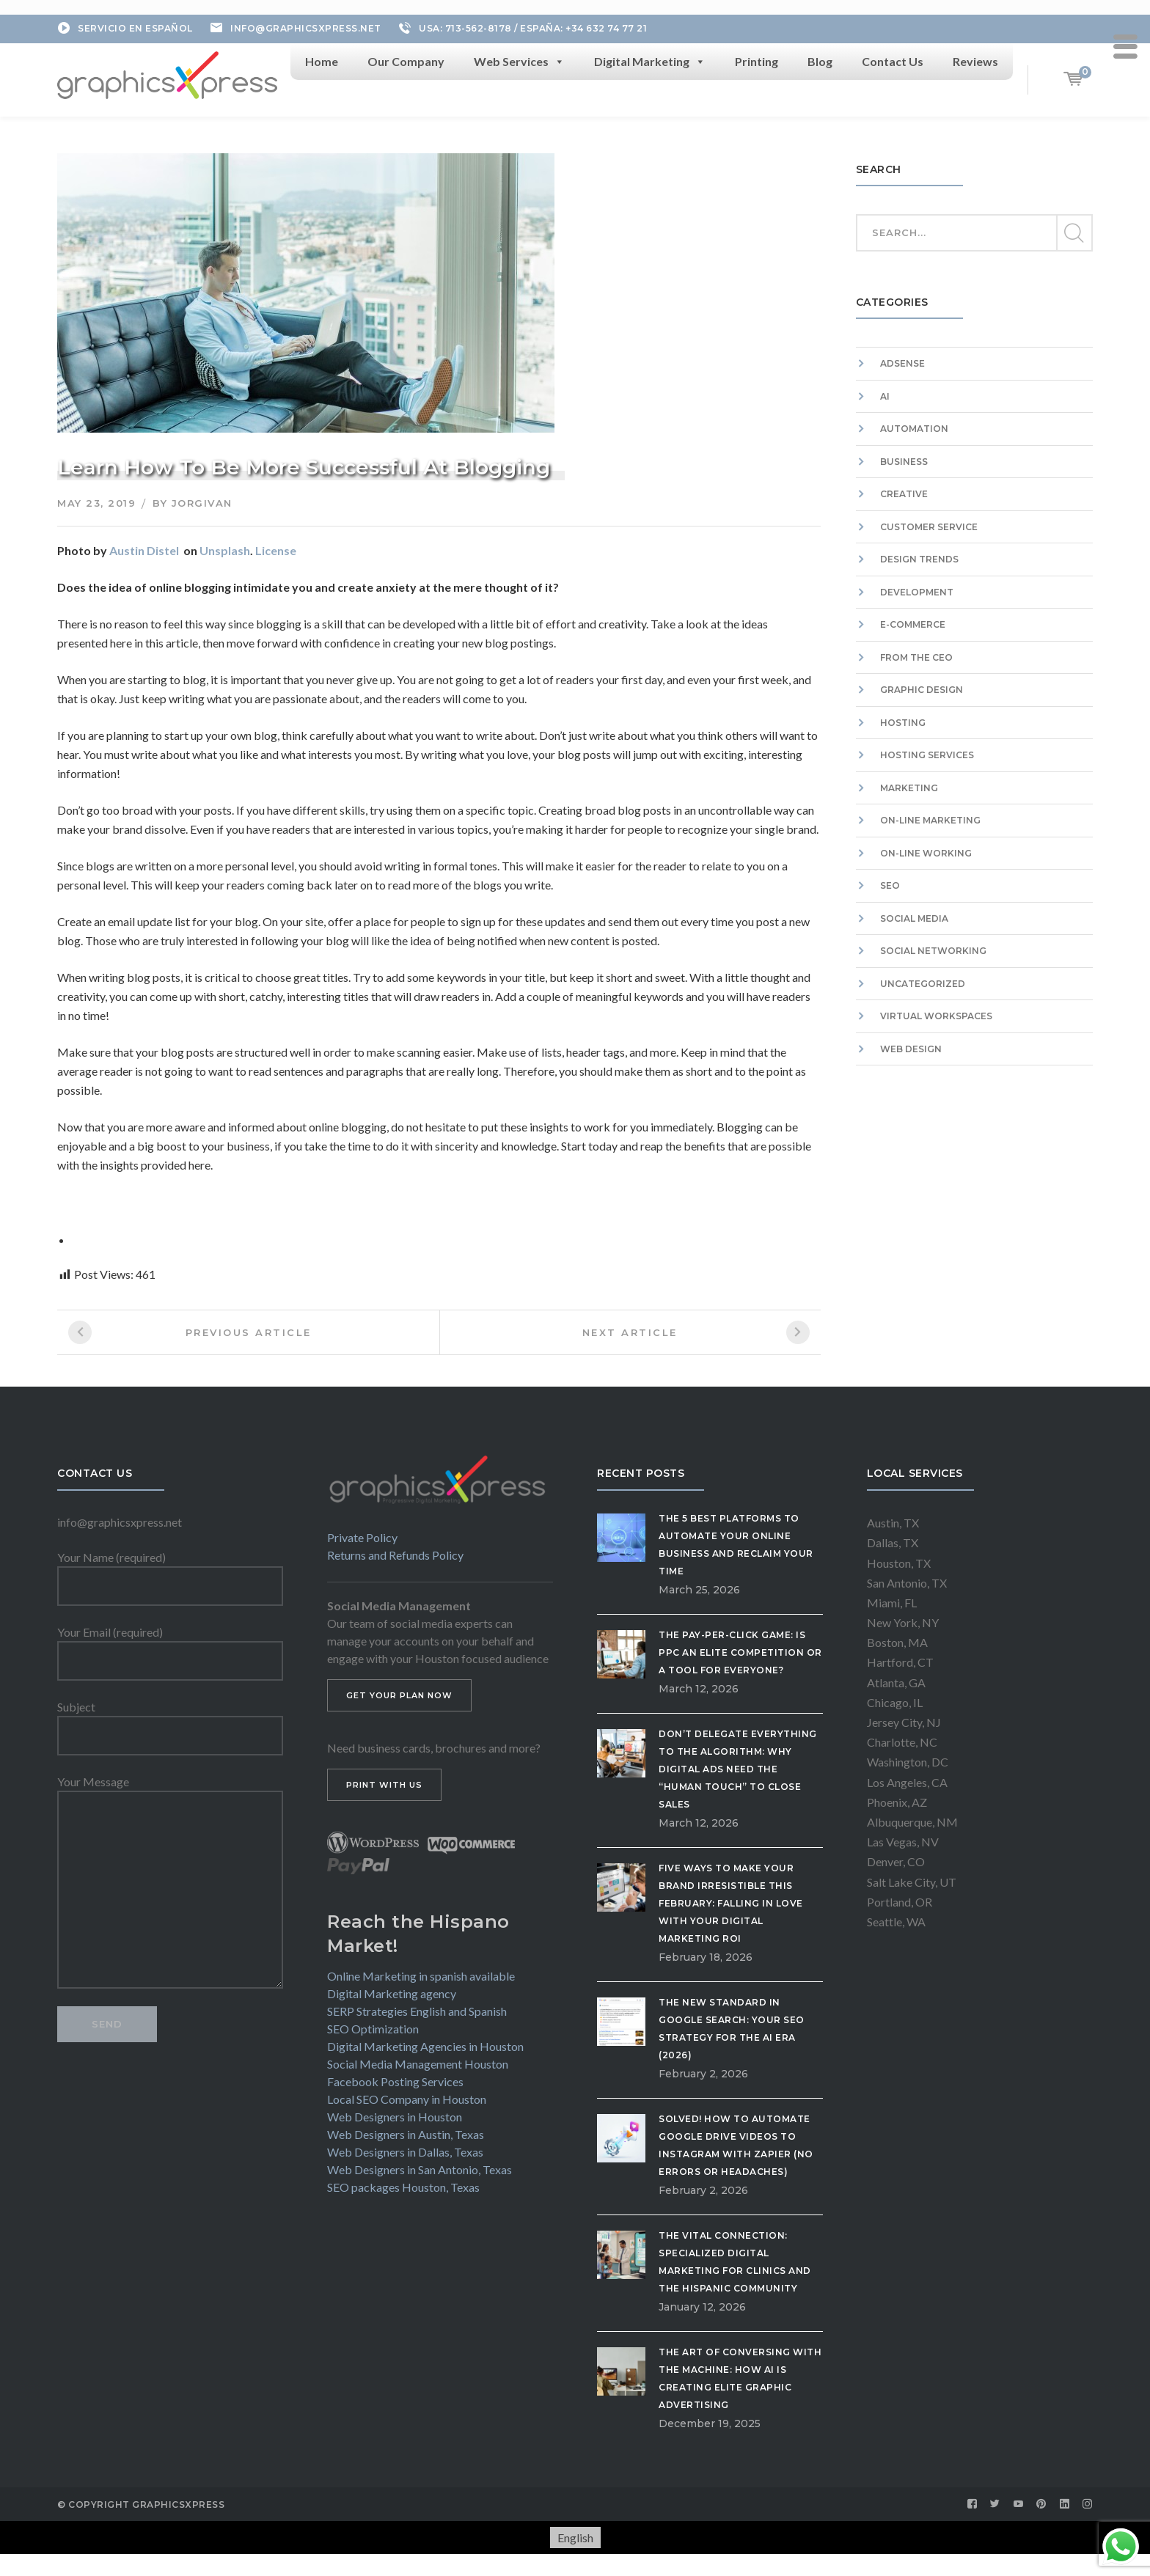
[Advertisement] (974, 1239)
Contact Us (892, 61)
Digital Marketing (650, 61)
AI (885, 396)
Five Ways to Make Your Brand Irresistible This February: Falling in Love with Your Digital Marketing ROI (731, 1903)
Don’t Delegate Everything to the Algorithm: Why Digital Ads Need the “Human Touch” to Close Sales (738, 1769)
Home (321, 61)
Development (916, 592)
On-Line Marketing (930, 820)
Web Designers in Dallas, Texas (405, 2152)
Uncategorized (922, 983)
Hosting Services (927, 754)
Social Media (914, 918)
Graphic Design (921, 689)
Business (904, 461)
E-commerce (912, 624)
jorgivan (202, 503)
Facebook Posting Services (395, 2081)
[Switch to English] (575, 2537)
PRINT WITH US (384, 1785)
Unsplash (224, 550)
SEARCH (1073, 233)
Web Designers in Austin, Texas (405, 2134)
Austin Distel (144, 550)
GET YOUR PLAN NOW (399, 1695)
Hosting (903, 722)
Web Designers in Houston (394, 2117)
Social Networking (933, 950)
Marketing (909, 787)
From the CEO (916, 657)
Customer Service (929, 526)
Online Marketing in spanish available (421, 1976)
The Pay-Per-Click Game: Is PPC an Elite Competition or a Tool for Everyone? (740, 1652)
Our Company (405, 61)
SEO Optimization (373, 2029)
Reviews (975, 61)
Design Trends (919, 559)
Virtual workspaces (936, 1015)
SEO (890, 885)
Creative (904, 493)
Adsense (902, 363)
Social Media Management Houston (417, 2064)
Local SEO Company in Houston (406, 2099)
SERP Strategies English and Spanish (417, 2011)
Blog (819, 61)
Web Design (911, 1048)
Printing (756, 61)
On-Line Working (926, 853)
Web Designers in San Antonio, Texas (419, 2169)
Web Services (519, 61)
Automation (914, 428)
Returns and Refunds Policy (395, 1555)
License (275, 550)
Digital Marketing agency (391, 1993)
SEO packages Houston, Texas (403, 2187)
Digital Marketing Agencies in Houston (425, 2046)
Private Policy (362, 1537)
